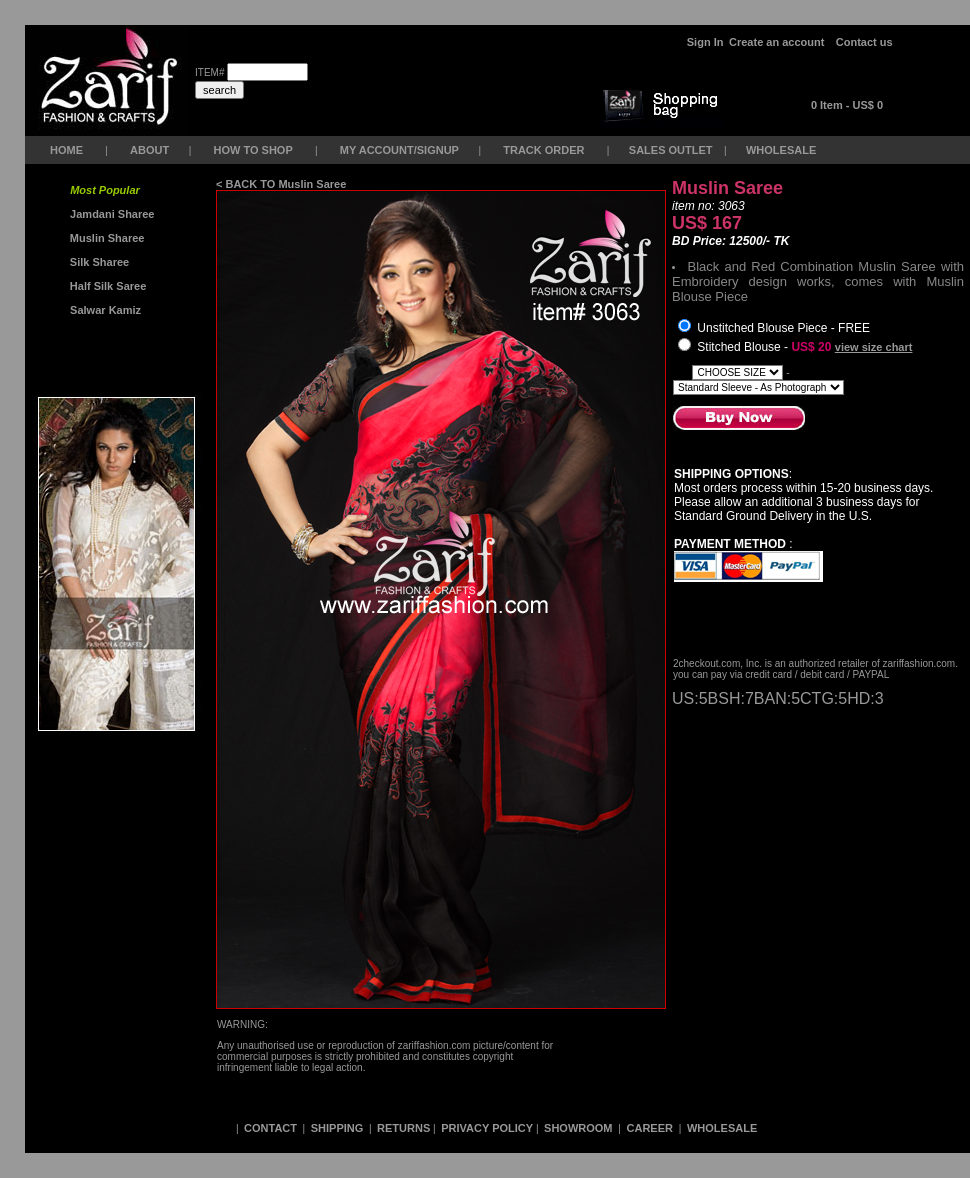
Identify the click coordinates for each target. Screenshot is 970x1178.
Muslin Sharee (106, 238)
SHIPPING (337, 1128)
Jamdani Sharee (109, 214)
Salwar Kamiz (102, 310)
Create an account (778, 42)
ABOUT (149, 150)
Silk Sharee (98, 262)
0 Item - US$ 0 (847, 105)
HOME (66, 150)
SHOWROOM (580, 1128)
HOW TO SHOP (252, 150)
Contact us (864, 42)
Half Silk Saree (107, 286)
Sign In (705, 42)
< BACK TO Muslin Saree (281, 184)
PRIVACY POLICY (487, 1128)
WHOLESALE (782, 150)
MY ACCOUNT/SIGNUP (399, 150)
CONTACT (270, 1128)
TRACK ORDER (543, 150)
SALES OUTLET (672, 150)
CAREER (652, 1128)
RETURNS (403, 1128)
